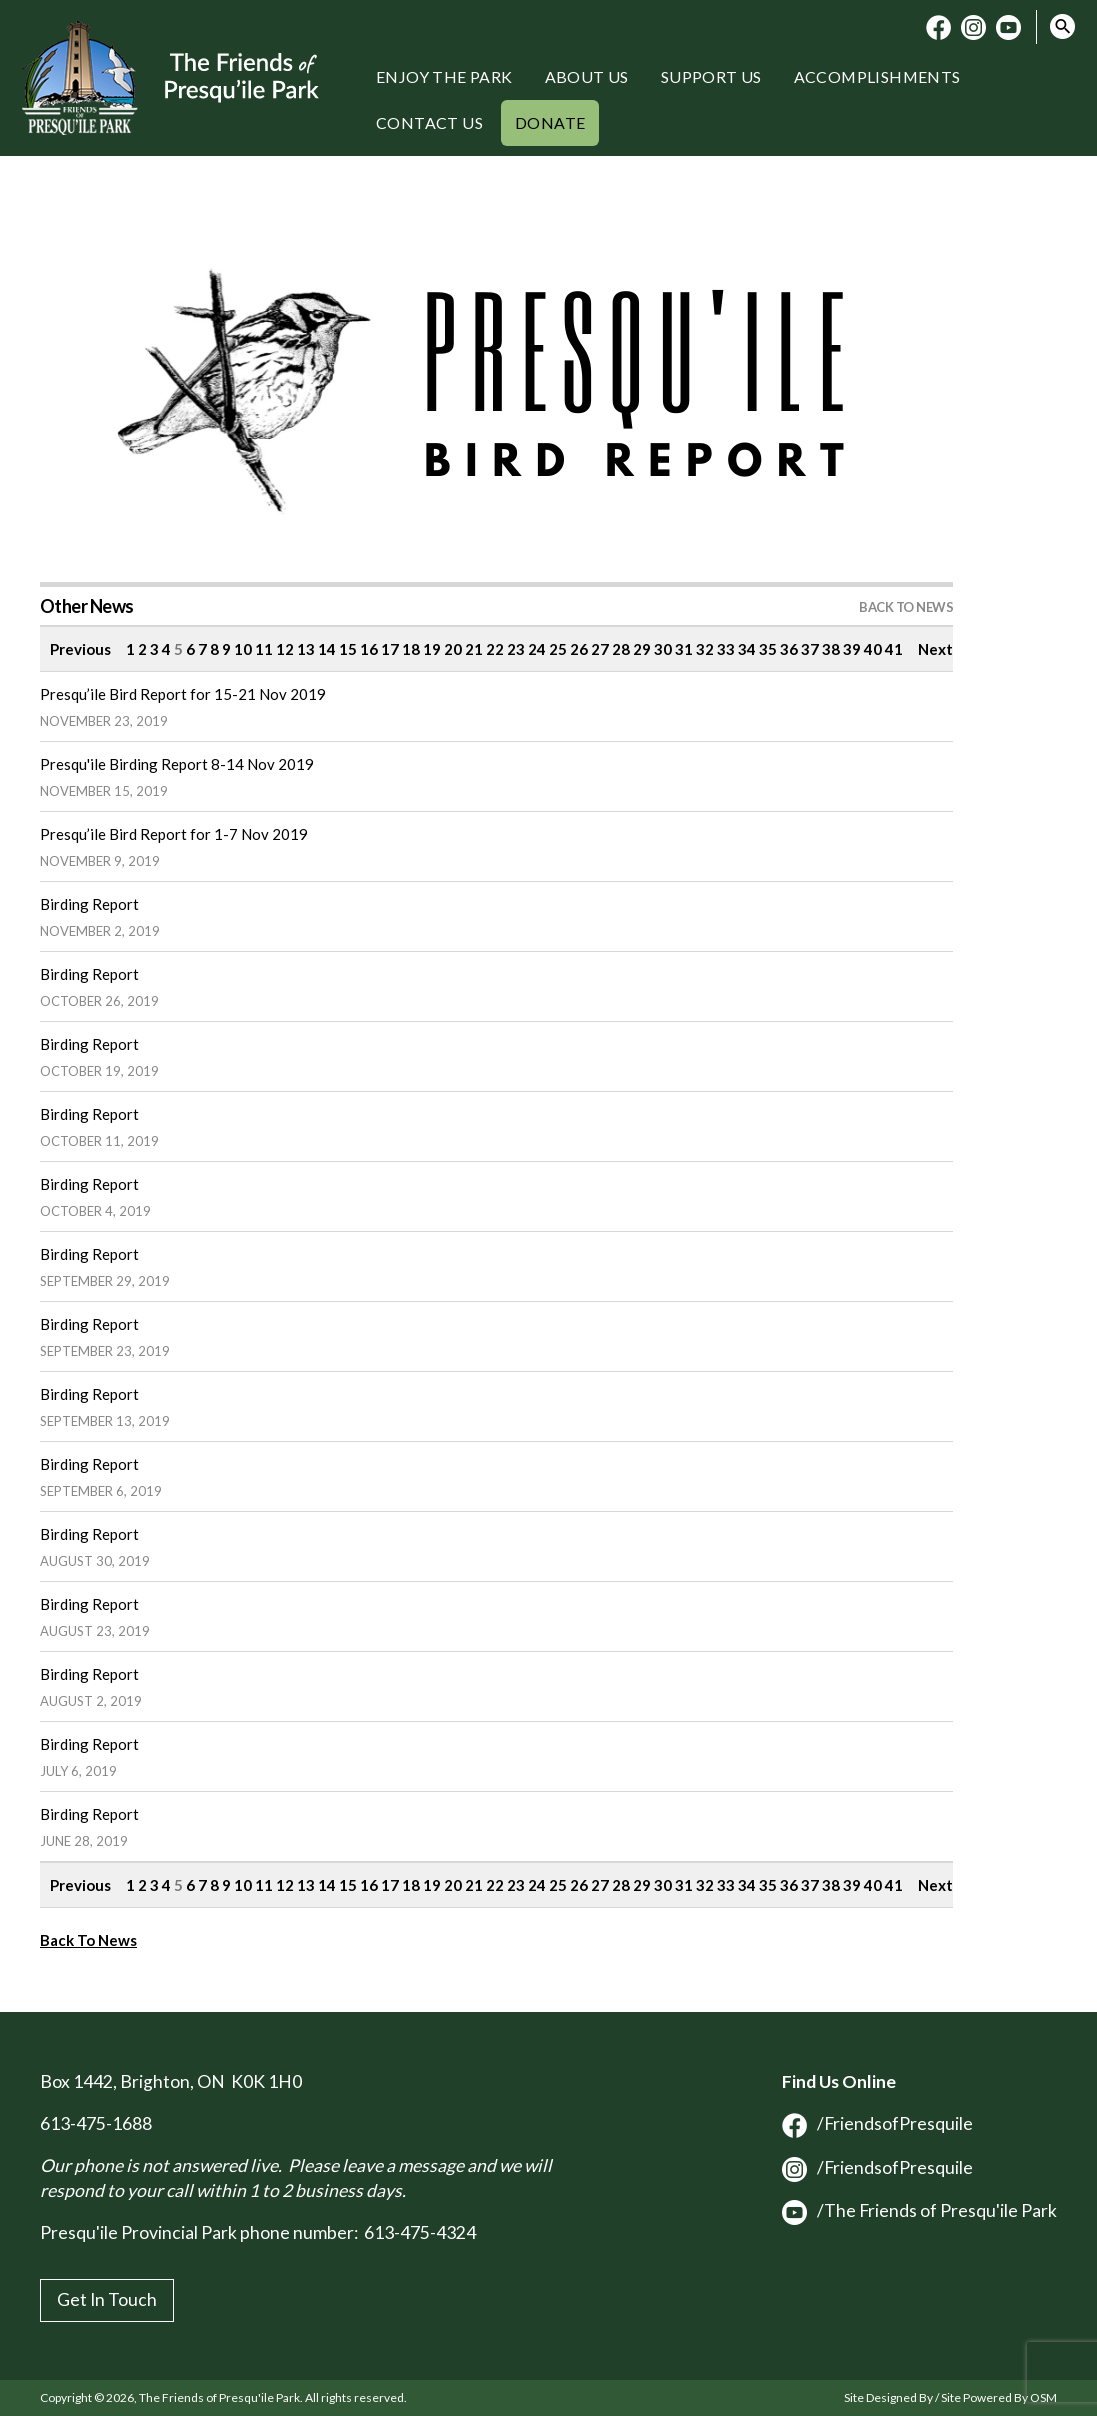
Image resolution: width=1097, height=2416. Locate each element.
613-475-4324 (420, 2232)
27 (600, 649)
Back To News (88, 1940)
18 (411, 649)
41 (894, 649)
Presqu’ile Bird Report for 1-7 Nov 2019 (174, 834)
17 (390, 649)
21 (474, 649)
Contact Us (429, 122)
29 (642, 649)
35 (768, 649)
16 (369, 649)
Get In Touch (107, 2299)
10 (243, 649)
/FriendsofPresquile (877, 2123)
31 (684, 649)
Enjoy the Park (444, 76)
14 (327, 649)
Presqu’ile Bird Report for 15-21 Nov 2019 (183, 694)
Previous (80, 649)
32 (705, 649)
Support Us (711, 76)
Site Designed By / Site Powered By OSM (950, 2397)
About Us (587, 76)
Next (935, 649)
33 (726, 649)
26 (579, 649)
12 (285, 649)
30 (663, 649)
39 (852, 649)
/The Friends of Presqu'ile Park (919, 2210)
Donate (550, 122)
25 (558, 649)
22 (495, 649)
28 (621, 649)
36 (789, 649)
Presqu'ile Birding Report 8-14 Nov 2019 (177, 764)
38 (831, 649)
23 (516, 649)
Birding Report (89, 904)
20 (453, 649)
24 (537, 649)
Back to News (906, 607)
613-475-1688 (96, 2123)
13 (306, 649)
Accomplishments (877, 76)
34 (747, 649)
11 (264, 649)
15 (348, 649)
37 (810, 649)
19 (432, 649)
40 (873, 649)
